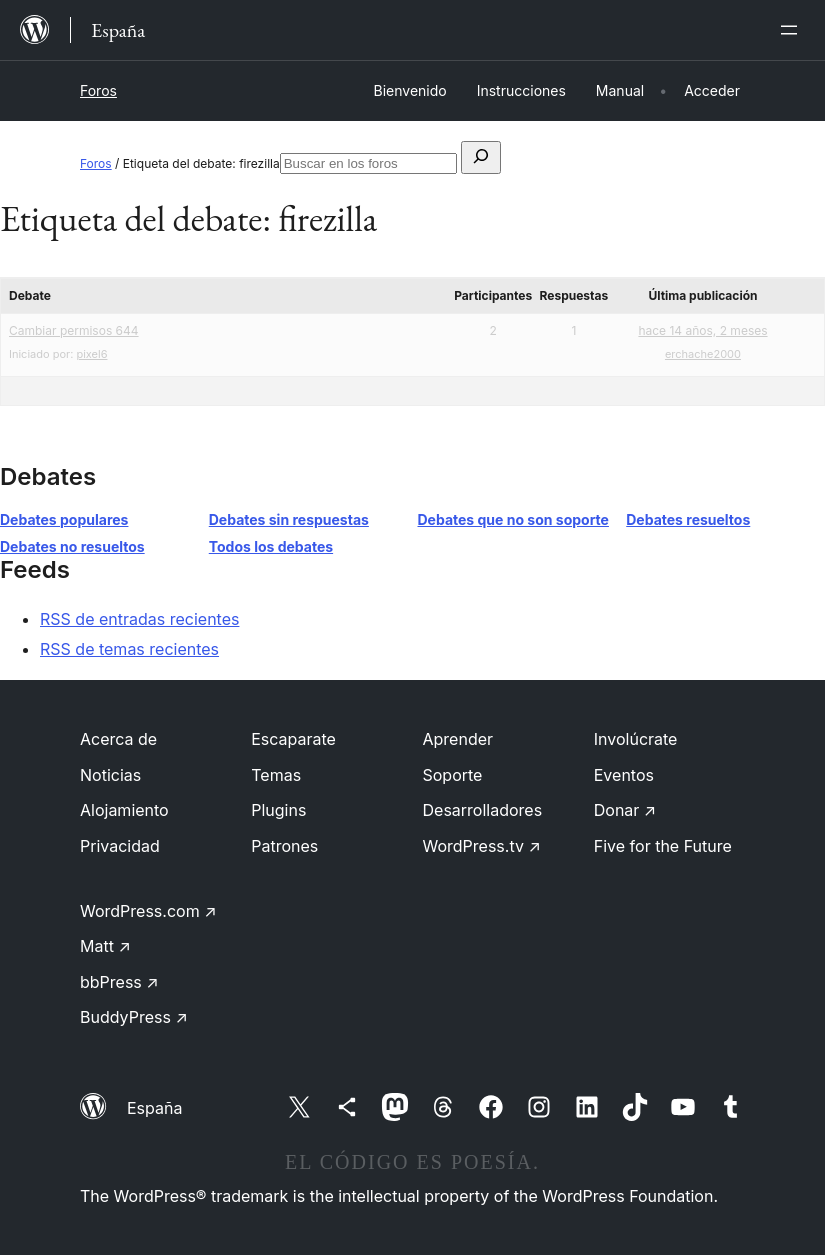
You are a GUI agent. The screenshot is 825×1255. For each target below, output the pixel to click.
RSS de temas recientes (129, 649)
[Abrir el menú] (793, 30)
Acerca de (118, 739)
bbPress (119, 982)
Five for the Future (663, 846)
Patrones (284, 846)
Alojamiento (124, 810)
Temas (276, 775)
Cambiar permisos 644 (74, 330)
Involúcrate (636, 739)
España (154, 1108)
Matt (105, 946)
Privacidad (120, 846)
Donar (625, 810)
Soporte (453, 775)
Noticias (110, 775)
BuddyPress (134, 1017)
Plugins (278, 810)
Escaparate (293, 739)
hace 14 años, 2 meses (702, 330)
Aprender (458, 739)
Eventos (624, 775)
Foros (98, 90)
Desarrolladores (483, 810)
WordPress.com (148, 911)
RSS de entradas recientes (139, 619)
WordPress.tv (482, 846)
